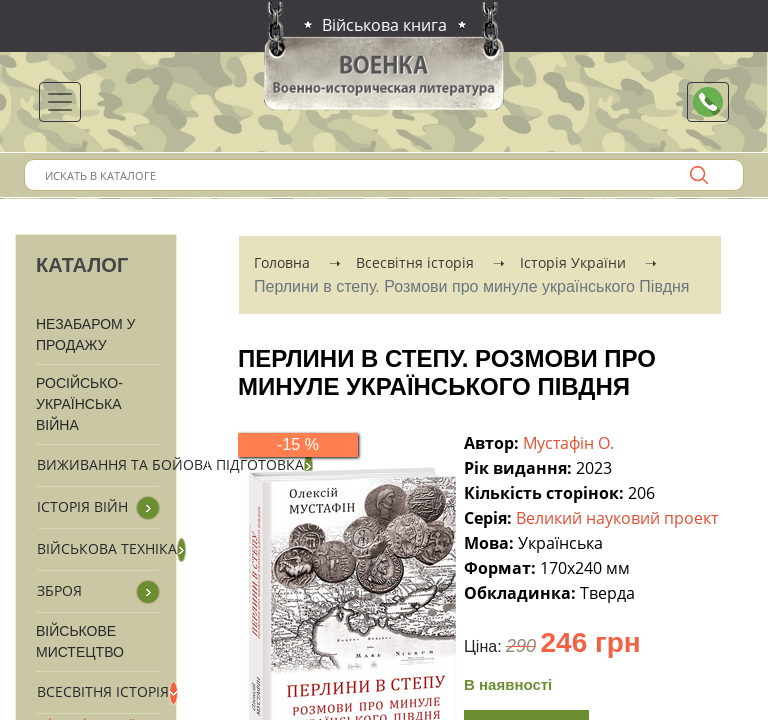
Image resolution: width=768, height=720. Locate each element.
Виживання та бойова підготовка (170, 464)
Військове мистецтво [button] (80, 641)
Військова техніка (107, 548)
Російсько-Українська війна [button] (79, 404)
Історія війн (82, 506)
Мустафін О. (570, 443)
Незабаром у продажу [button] (86, 334)
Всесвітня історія (103, 691)
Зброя (59, 590)
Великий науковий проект (619, 518)
